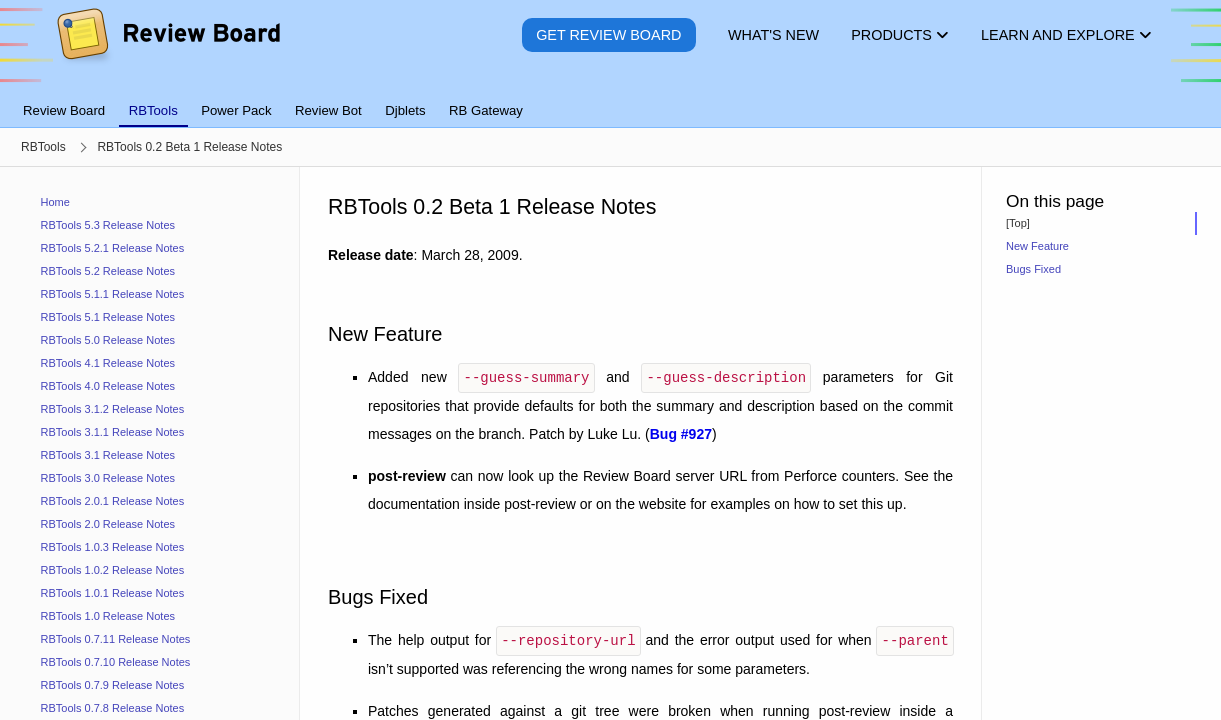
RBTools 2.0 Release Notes (108, 524)
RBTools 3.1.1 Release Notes (113, 432)
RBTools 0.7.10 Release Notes (116, 662)
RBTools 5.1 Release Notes (108, 317)
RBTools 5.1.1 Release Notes (113, 294)
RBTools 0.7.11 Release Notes (116, 639)
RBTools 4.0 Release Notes (108, 386)
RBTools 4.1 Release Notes (108, 363)
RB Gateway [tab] (486, 110)
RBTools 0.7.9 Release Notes (113, 685)
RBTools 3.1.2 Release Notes (113, 409)
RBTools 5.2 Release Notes (108, 271)
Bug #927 (681, 433)
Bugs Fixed (1033, 269)
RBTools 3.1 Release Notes (108, 455)
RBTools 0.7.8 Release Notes (113, 708)
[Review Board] (167, 49)
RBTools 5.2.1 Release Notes (113, 248)
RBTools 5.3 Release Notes (108, 225)
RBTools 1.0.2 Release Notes (113, 570)
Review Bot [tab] (328, 110)
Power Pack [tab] (236, 110)
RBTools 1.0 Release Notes (108, 616)
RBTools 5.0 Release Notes (108, 340)
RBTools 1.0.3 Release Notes (113, 547)
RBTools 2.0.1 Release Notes (113, 501)
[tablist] (610, 99)
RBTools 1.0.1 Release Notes (113, 593)
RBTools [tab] (153, 110)
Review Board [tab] (64, 110)
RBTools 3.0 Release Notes (108, 478)
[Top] (1018, 223)
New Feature (1037, 246)
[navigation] (150, 443)
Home (55, 202)
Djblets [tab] (405, 110)
